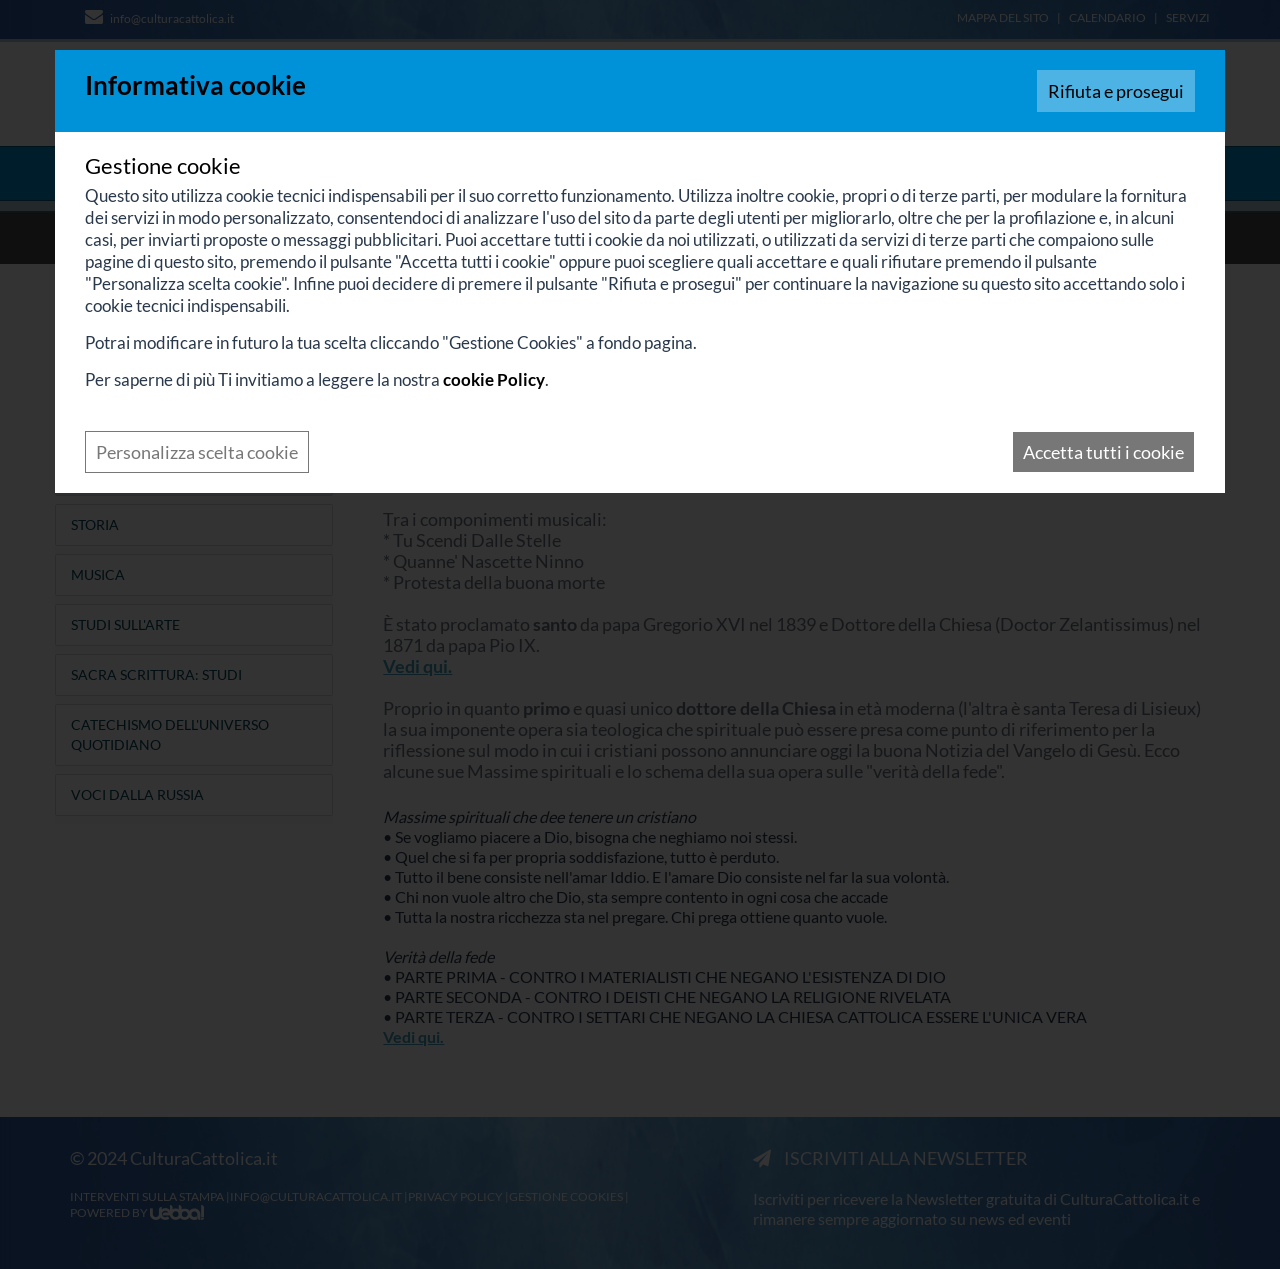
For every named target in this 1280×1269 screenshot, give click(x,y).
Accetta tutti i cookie (1103, 452)
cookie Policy (494, 379)
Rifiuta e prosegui (1116, 91)
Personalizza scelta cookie (197, 452)
